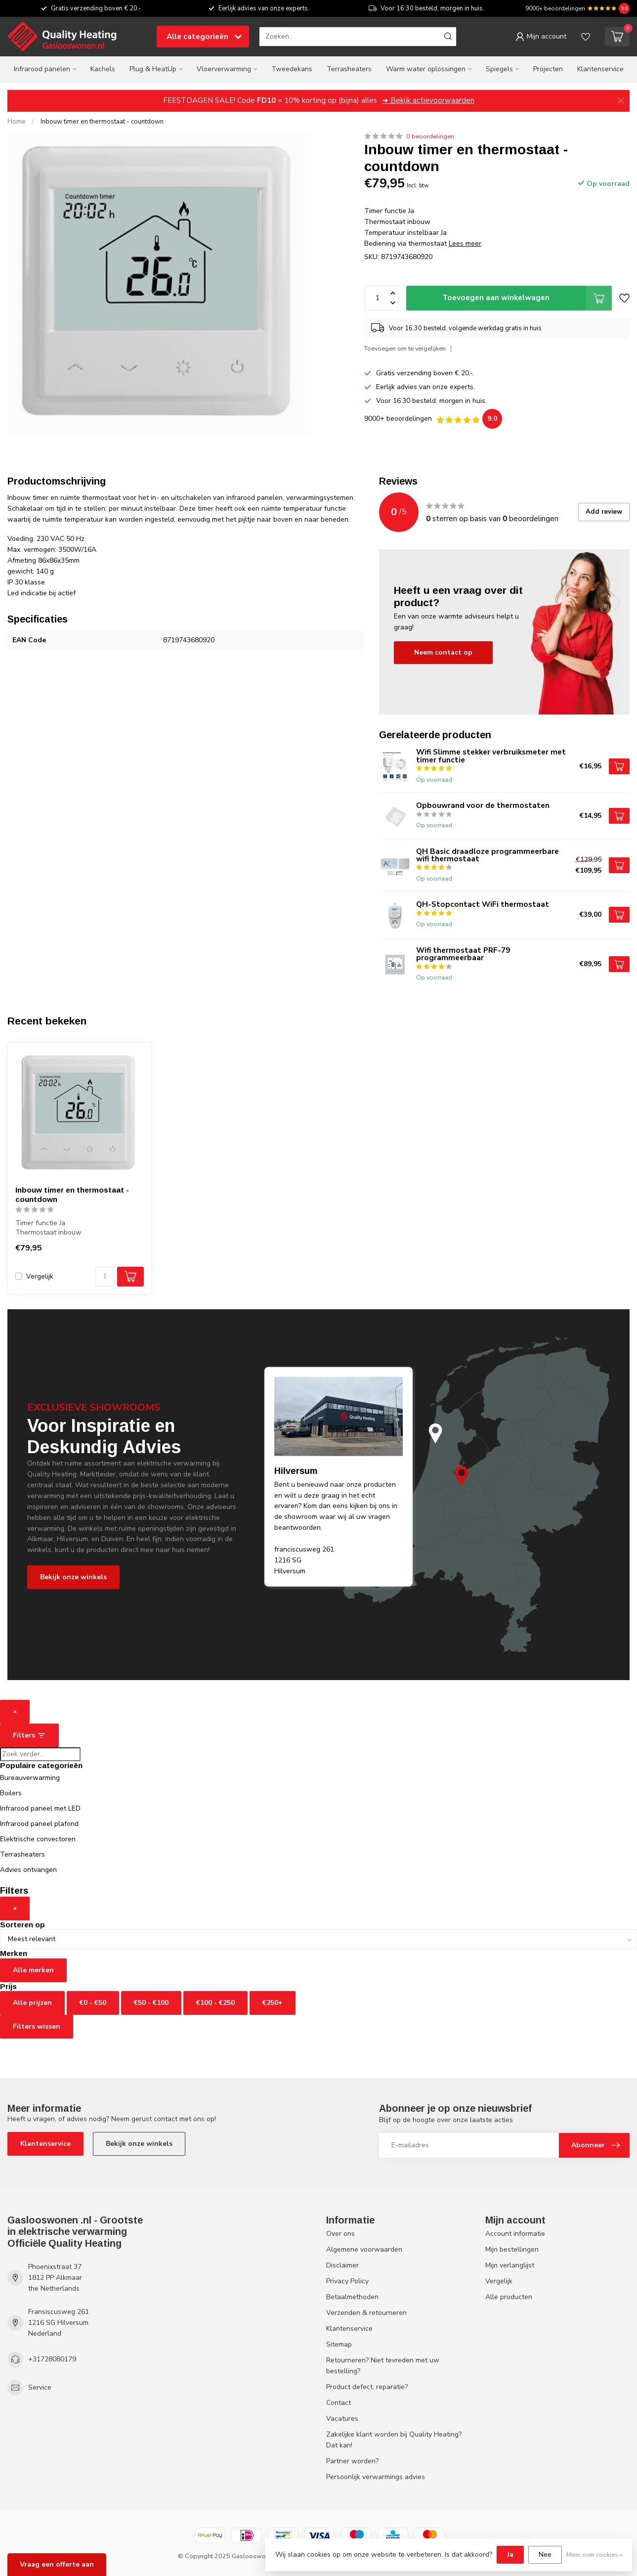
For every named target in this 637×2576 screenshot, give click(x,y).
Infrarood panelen (42, 69)
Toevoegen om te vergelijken (405, 348)
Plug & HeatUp (152, 69)
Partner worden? (352, 2461)
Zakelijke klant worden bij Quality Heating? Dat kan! (394, 2440)
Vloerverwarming (224, 69)
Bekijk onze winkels (73, 1577)
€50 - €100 (151, 2002)
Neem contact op (443, 652)
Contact (338, 2402)
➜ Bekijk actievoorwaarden (428, 100)
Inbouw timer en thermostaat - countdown (102, 121)
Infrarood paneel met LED (40, 1808)
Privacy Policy (347, 2281)
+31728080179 (52, 2359)
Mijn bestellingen (512, 2249)
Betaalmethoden (352, 2297)
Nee (545, 2554)
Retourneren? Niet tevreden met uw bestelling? (382, 2365)
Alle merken (33, 1970)
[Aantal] (105, 1277)
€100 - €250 (215, 2002)
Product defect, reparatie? (367, 2387)
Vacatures (342, 2418)
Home (16, 121)
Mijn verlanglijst (509, 2265)
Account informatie (515, 2233)
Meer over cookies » (594, 2554)
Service (39, 2387)
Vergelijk (39, 1276)
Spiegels (499, 69)
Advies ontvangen (28, 1869)
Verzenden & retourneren (366, 2312)
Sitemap (339, 2344)
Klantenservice (600, 69)
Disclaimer (342, 2265)
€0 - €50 (93, 2002)
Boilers (11, 1793)
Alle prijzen (32, 2002)
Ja (510, 2554)
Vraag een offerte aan (57, 2564)
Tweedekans (291, 69)
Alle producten (508, 2297)
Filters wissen (36, 2026)
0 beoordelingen (430, 136)
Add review (604, 511)
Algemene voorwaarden (364, 2249)
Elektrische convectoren (38, 1839)
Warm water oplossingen (426, 69)
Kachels (102, 69)
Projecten (548, 69)
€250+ (272, 2002)
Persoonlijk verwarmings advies (375, 2477)
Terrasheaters (349, 69)
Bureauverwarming (30, 1777)
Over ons (340, 2233)
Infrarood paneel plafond (39, 1823)
